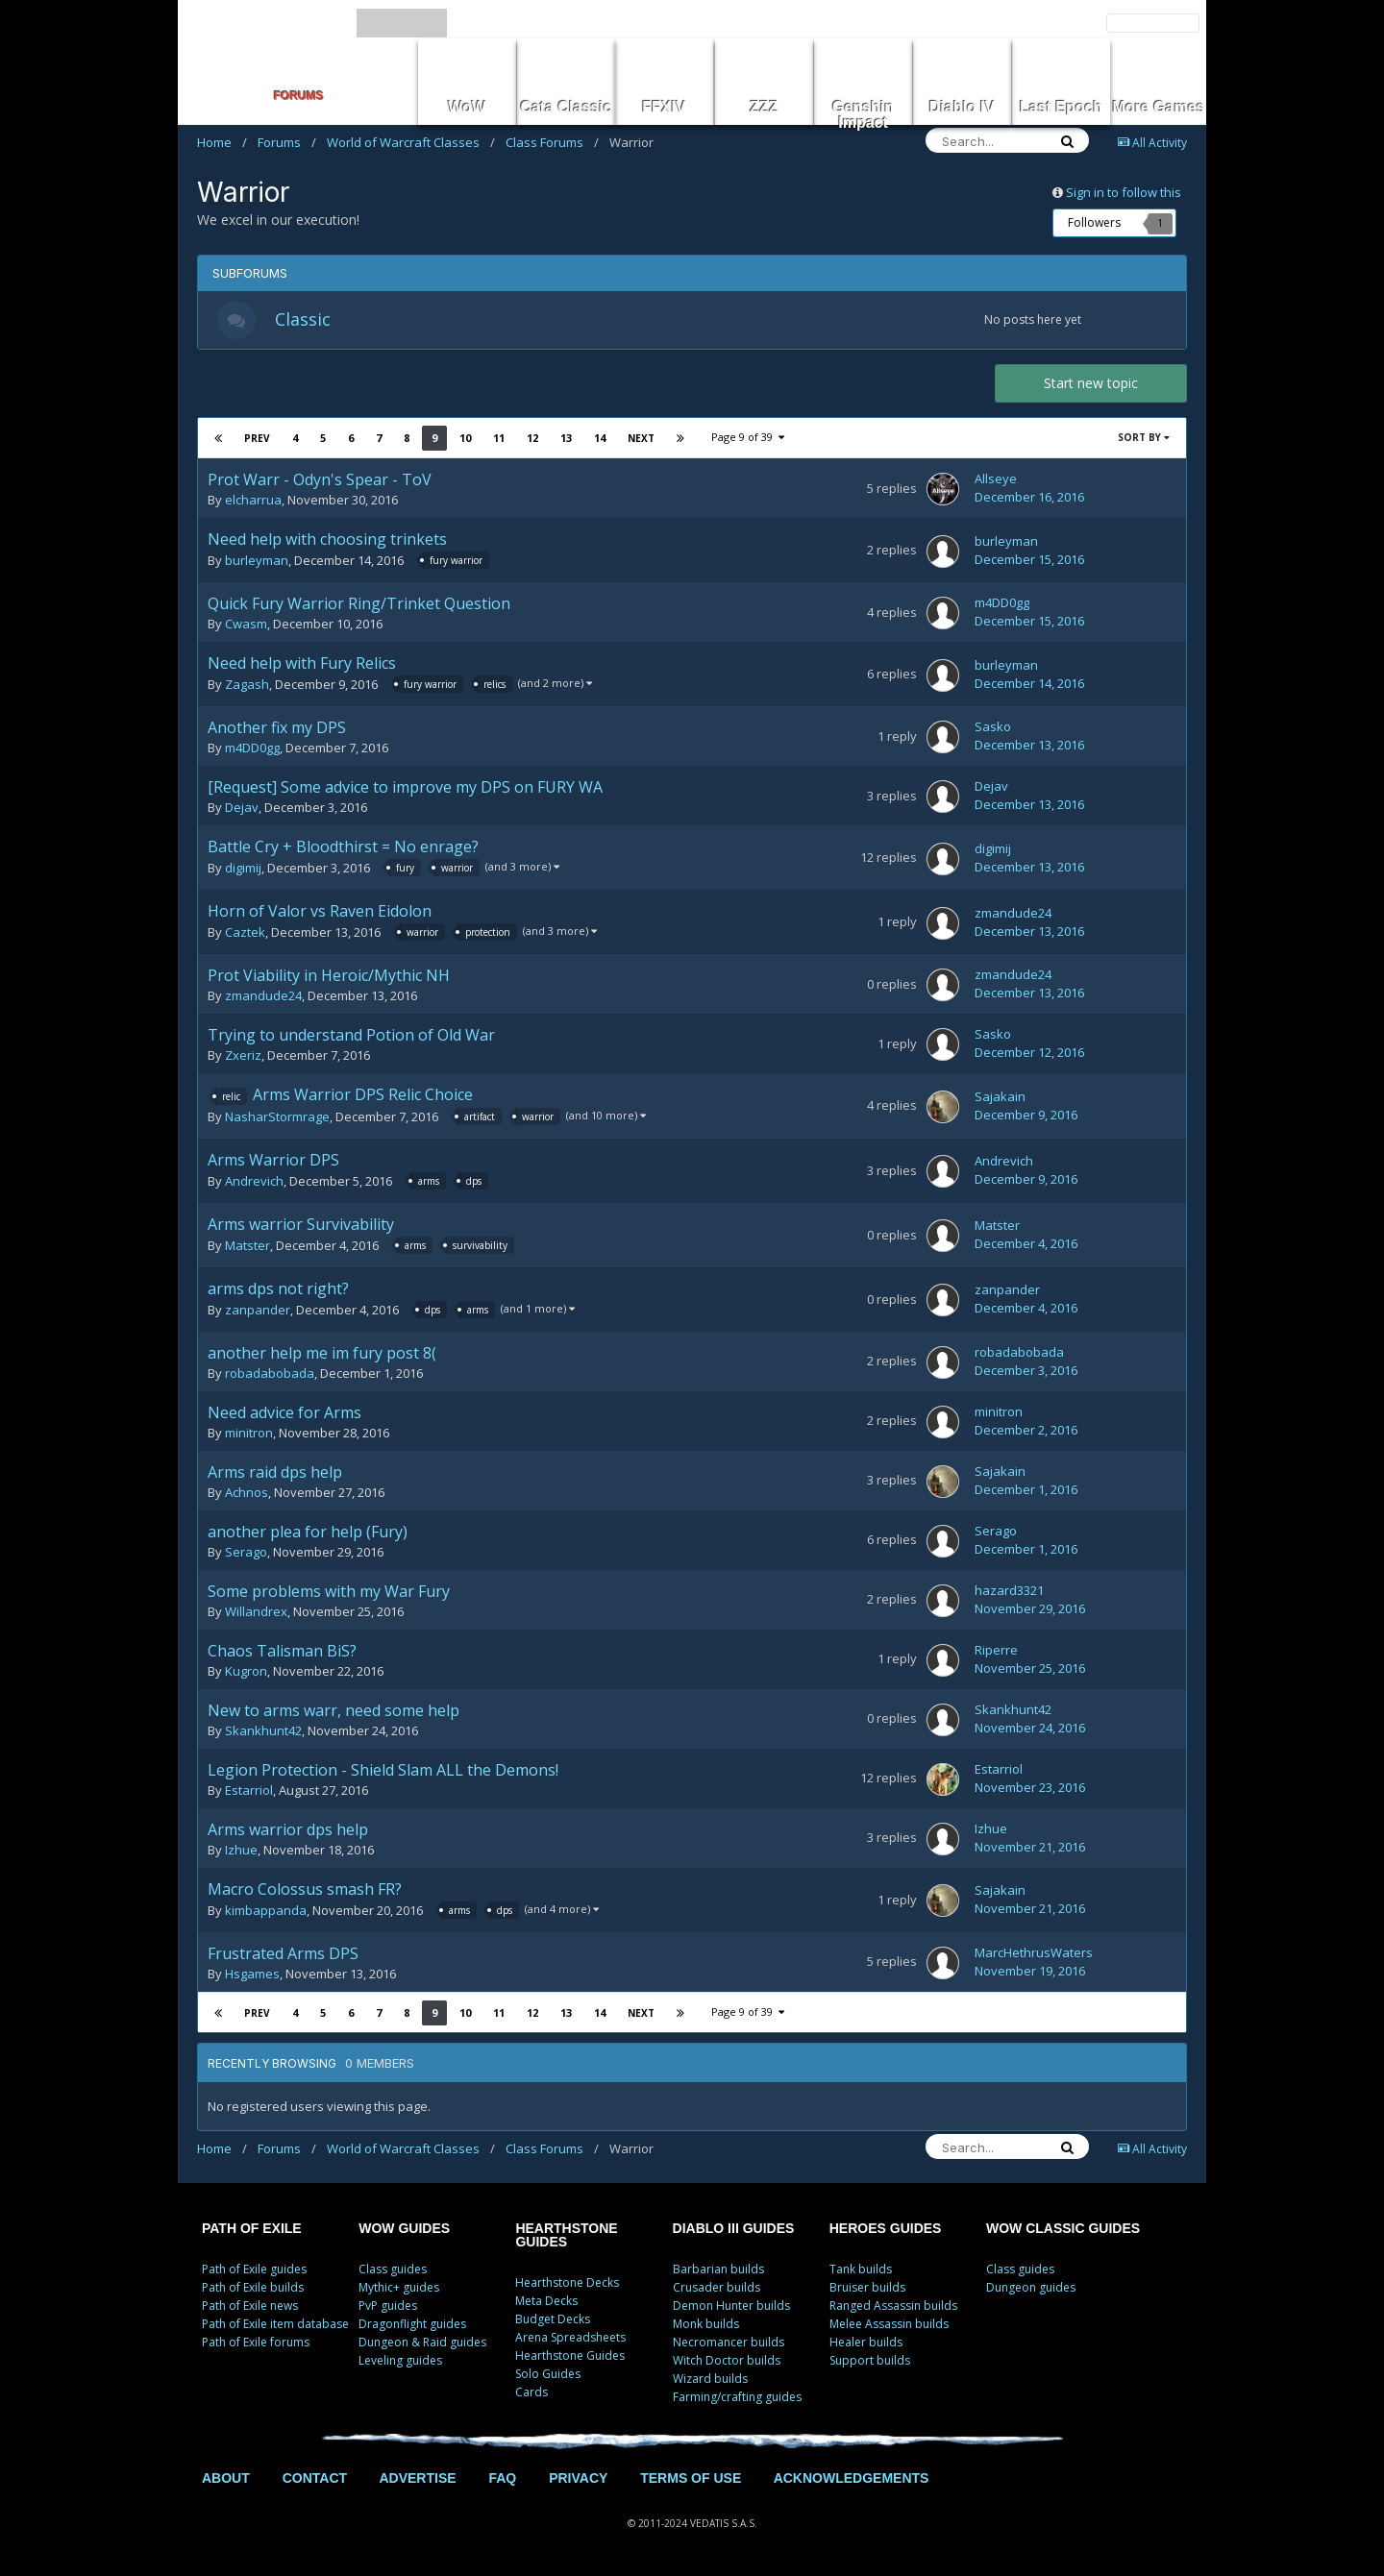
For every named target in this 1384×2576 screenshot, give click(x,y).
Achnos (246, 1492)
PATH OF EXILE (252, 2228)
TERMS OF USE (690, 2478)
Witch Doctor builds (726, 2360)
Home (222, 142)
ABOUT (226, 2478)
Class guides (392, 2269)
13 (566, 437)
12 (532, 437)
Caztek (245, 933)
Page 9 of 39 (747, 436)
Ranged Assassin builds (893, 2305)
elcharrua (253, 499)
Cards (531, 2392)
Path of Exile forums (255, 2342)
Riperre (996, 1649)
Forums (287, 142)
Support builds (869, 2360)
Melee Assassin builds (889, 2324)
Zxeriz (243, 1055)
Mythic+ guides (398, 2287)
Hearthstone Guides (570, 2355)
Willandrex (256, 1611)
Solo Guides (548, 2374)
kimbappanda (266, 1910)
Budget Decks (552, 2319)
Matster (247, 1245)
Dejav (242, 807)
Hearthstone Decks (567, 2282)
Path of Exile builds (253, 2287)
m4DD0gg (1002, 602)
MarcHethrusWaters (1034, 1952)
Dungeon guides (1030, 2287)
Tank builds (860, 2269)
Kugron (246, 1671)
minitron (249, 1432)
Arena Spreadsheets (570, 2337)
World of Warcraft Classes (411, 142)
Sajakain (1000, 1096)
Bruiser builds (867, 2287)
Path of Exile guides (254, 2269)
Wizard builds (710, 2378)
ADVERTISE (417, 2478)
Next (641, 438)
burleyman (256, 561)
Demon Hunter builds (731, 2305)
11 (499, 437)
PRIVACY (578, 2478)
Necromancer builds (728, 2342)
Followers (1094, 222)
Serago (246, 1551)
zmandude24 (1013, 912)
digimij (243, 868)
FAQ (502, 2478)
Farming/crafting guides (737, 2397)
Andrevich (254, 1181)
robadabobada (269, 1373)
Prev (257, 438)
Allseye (996, 478)
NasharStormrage (277, 1116)
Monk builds (706, 2324)
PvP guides (387, 2305)
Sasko (993, 726)
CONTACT (315, 2478)
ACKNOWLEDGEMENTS (851, 2478)
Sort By (1144, 437)
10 (465, 437)
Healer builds (865, 2342)
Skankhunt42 (263, 1730)
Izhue (241, 1849)
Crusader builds (716, 2287)
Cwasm (246, 623)
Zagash (247, 685)
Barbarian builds (718, 2269)
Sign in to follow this (1123, 192)
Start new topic (1091, 383)
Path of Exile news (250, 2305)
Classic (303, 319)
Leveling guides (400, 2360)
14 (600, 437)
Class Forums (552, 142)
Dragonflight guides (412, 2324)
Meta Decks (546, 2301)
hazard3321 (1009, 1590)
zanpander (257, 1309)
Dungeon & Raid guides (422, 2342)
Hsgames (252, 1973)
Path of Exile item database (275, 2324)
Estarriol (249, 1790)
